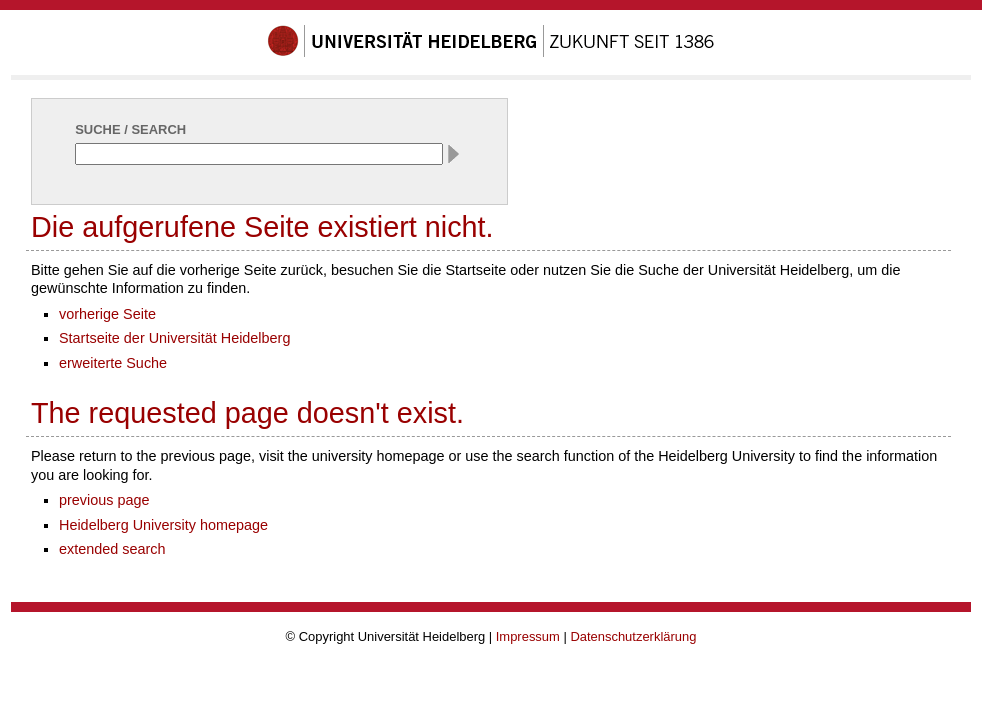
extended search (112, 549)
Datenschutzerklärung (633, 636)
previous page (104, 500)
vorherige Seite (107, 314)
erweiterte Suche (113, 363)
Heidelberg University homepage (163, 525)
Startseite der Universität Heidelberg (174, 338)
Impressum (528, 636)
